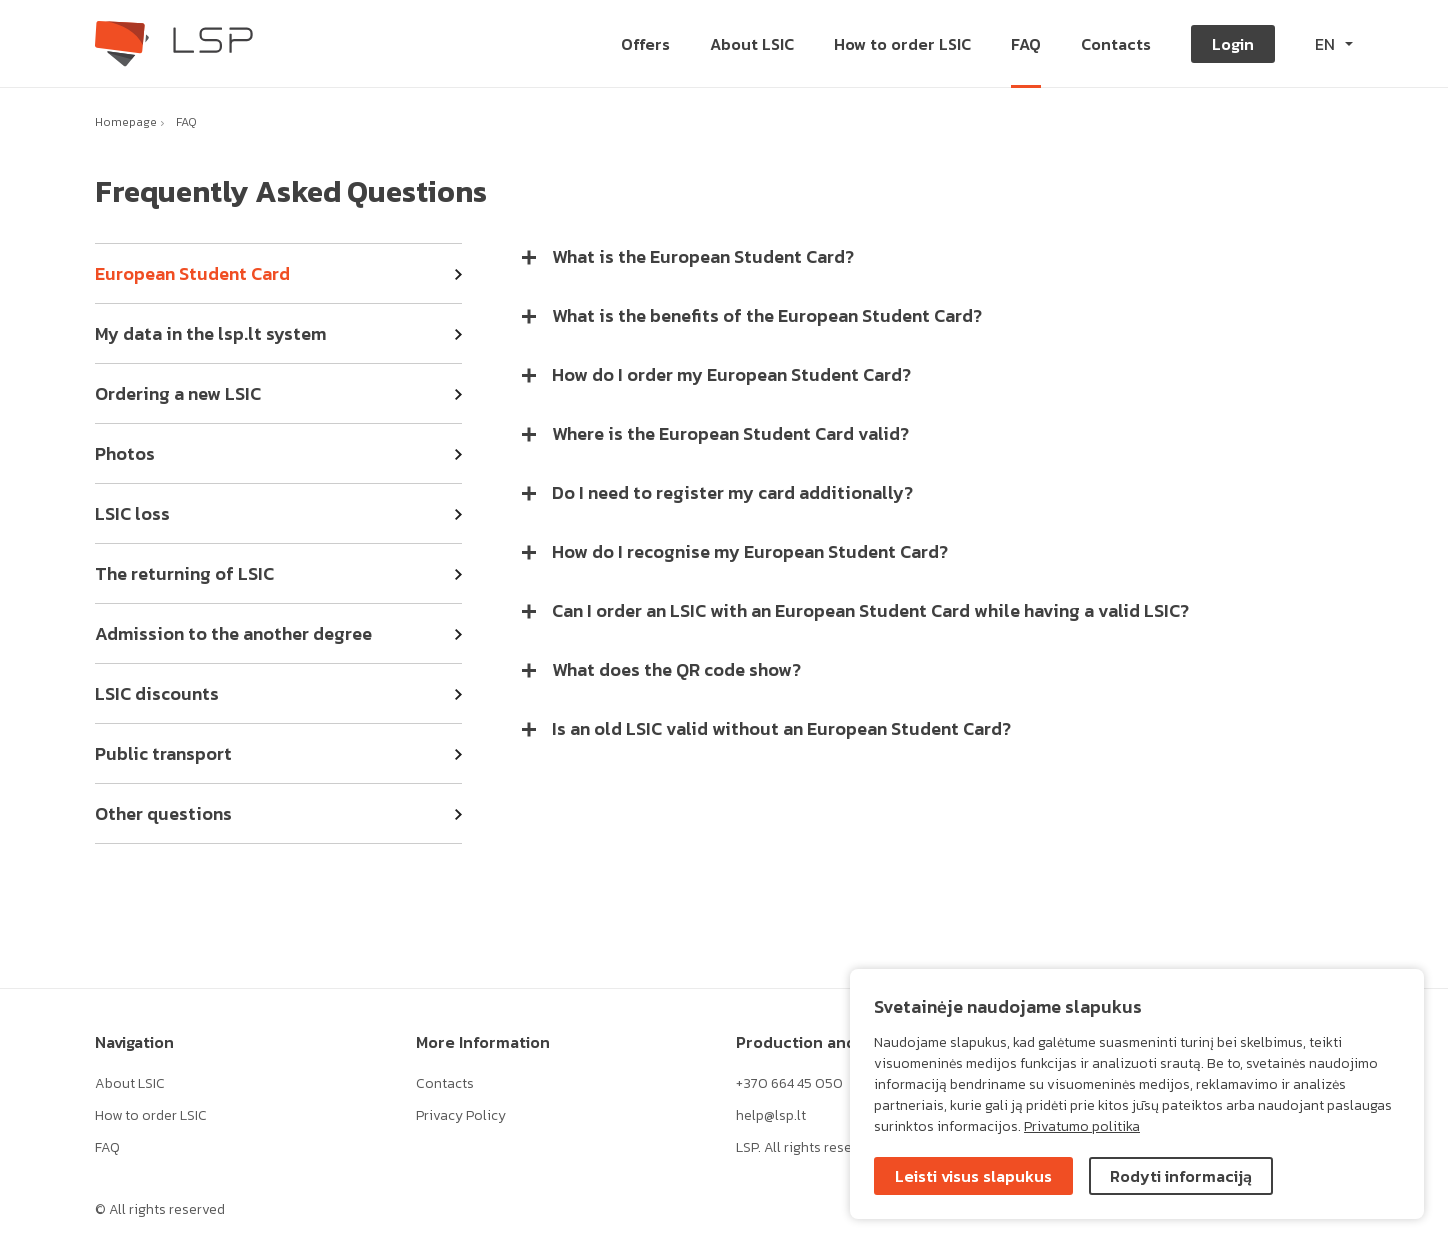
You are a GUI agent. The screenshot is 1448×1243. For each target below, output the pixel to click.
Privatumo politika (1082, 1126)
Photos (125, 453)
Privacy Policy (461, 1115)
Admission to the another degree (233, 633)
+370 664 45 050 (789, 1083)
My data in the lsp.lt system (210, 333)
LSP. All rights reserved (808, 1147)
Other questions (163, 813)
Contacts (445, 1083)
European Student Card (192, 273)
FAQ (186, 122)
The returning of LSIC (184, 573)
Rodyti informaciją (1181, 1176)
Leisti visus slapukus (973, 1176)
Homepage (126, 122)
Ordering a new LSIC (178, 393)
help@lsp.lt (771, 1115)
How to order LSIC (151, 1115)
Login (1233, 44)
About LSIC (130, 1083)
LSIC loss (132, 513)
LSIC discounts (157, 693)
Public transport (163, 753)
